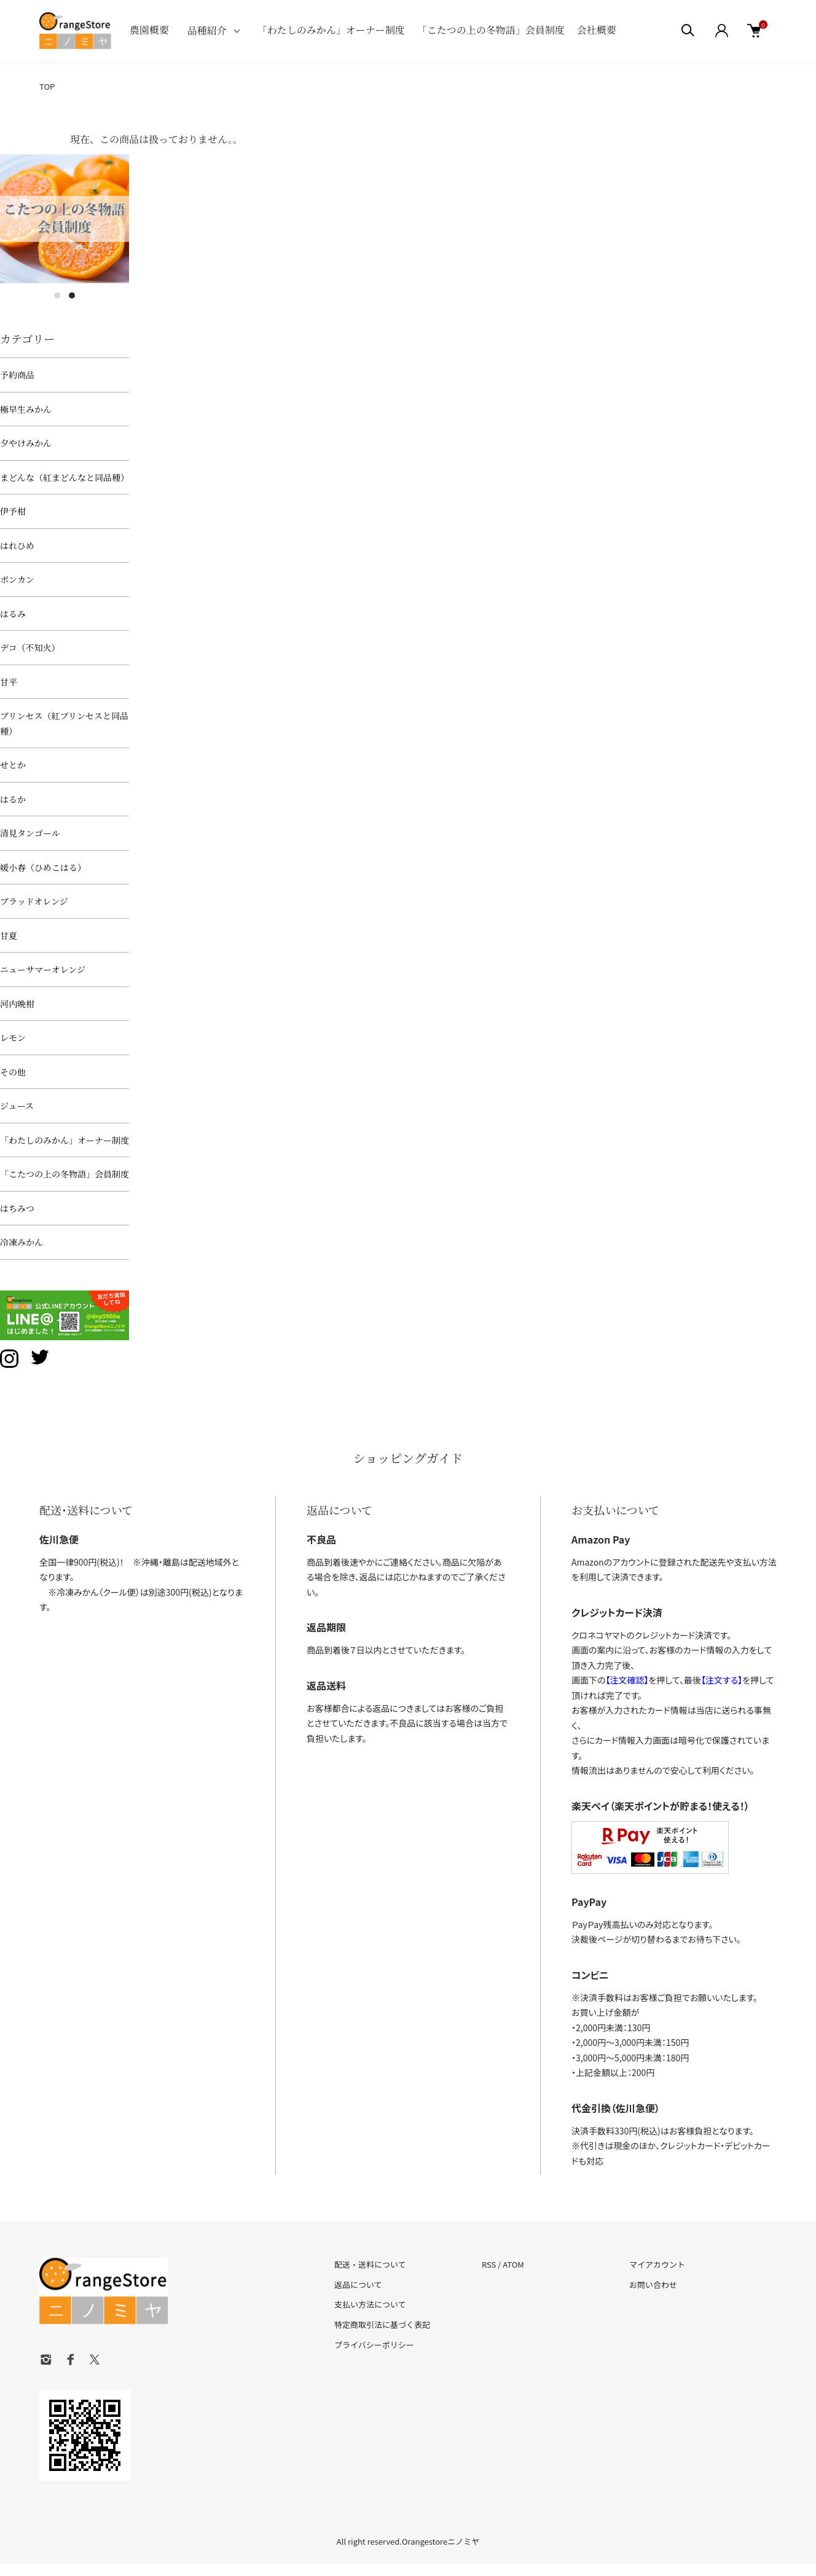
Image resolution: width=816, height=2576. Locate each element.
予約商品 (17, 375)
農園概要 (149, 30)
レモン (13, 1037)
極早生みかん (26, 409)
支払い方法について (370, 2304)
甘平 (8, 682)
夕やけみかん (26, 443)
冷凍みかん (21, 1242)
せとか (13, 765)
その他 (13, 1072)
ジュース (17, 1105)
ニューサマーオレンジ (42, 969)
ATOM (513, 2264)
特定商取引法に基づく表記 (382, 2324)
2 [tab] (72, 295)
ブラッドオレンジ (34, 901)
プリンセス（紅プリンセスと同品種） (64, 723)
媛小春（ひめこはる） (43, 867)
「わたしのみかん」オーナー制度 (331, 30)
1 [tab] (57, 295)
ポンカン (17, 579)
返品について (358, 2284)
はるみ (13, 613)
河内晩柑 (17, 1003)
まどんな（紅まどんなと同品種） (64, 477)
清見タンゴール (30, 833)
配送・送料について (370, 2264)
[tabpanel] (64, 218)
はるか (13, 799)
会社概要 (596, 30)
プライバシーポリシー (374, 2345)
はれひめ (17, 545)
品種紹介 (207, 30)
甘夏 (8, 935)
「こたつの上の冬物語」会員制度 (491, 30)
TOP (47, 86)
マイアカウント (657, 2264)
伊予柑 (13, 511)
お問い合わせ (653, 2284)
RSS (489, 2264)
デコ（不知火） (30, 647)
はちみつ (17, 1208)
